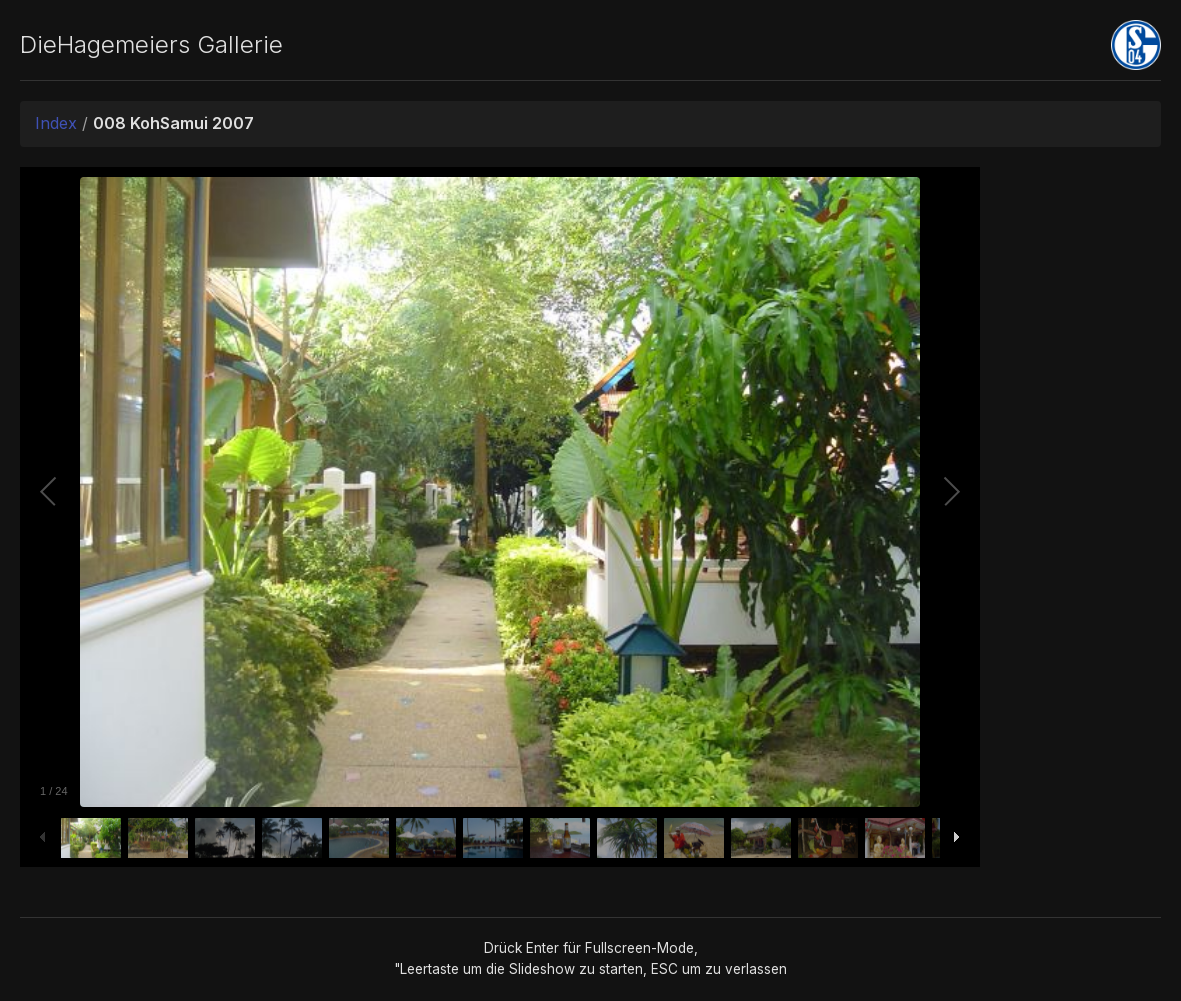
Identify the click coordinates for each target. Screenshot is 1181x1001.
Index (56, 123)
